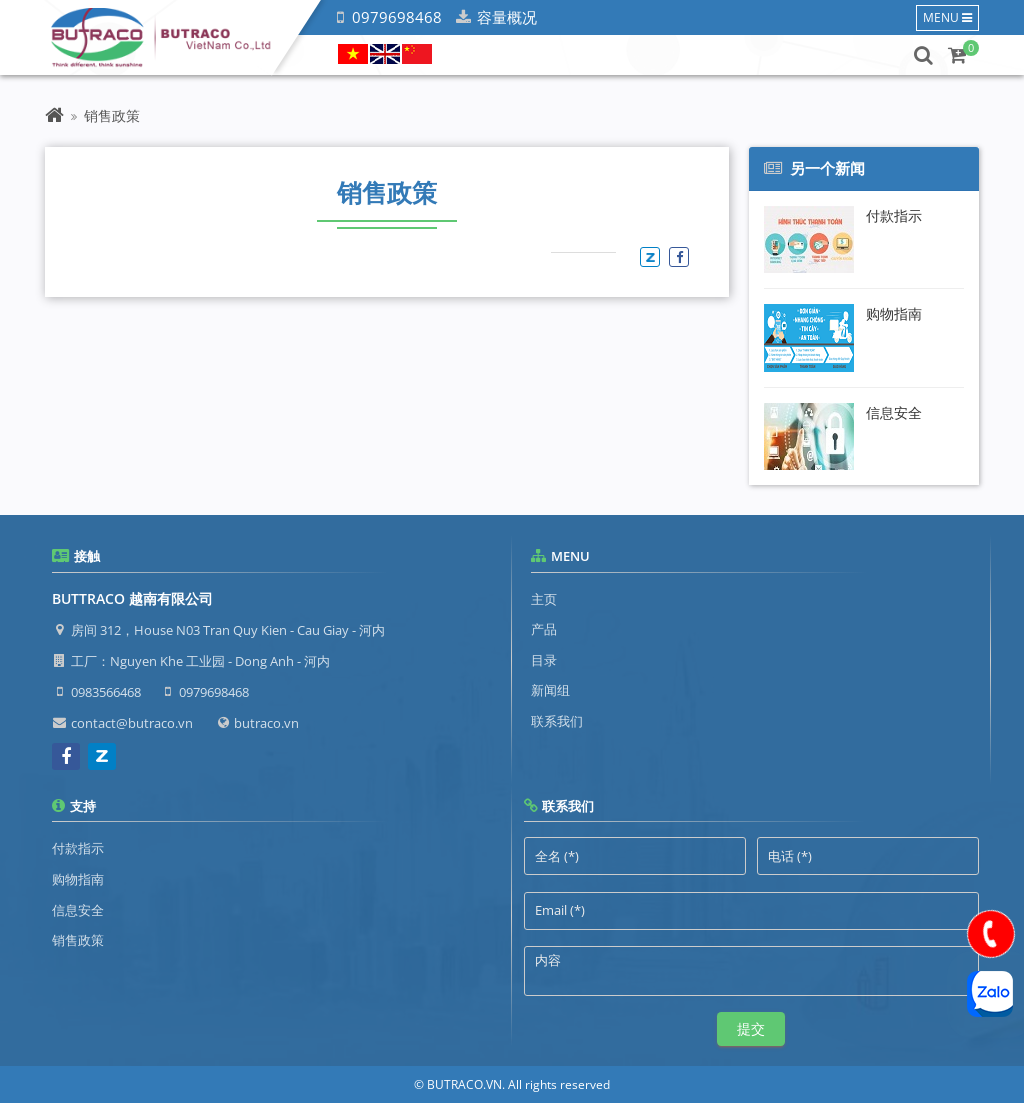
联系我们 (557, 721)
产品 (544, 629)
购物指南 (78, 879)
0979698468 (397, 17)
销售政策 (78, 940)
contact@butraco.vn (132, 723)
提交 (751, 1028)
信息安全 (78, 910)
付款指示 (78, 848)
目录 (544, 660)
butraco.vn (266, 723)
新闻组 (550, 690)
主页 (544, 599)
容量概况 (507, 17)
